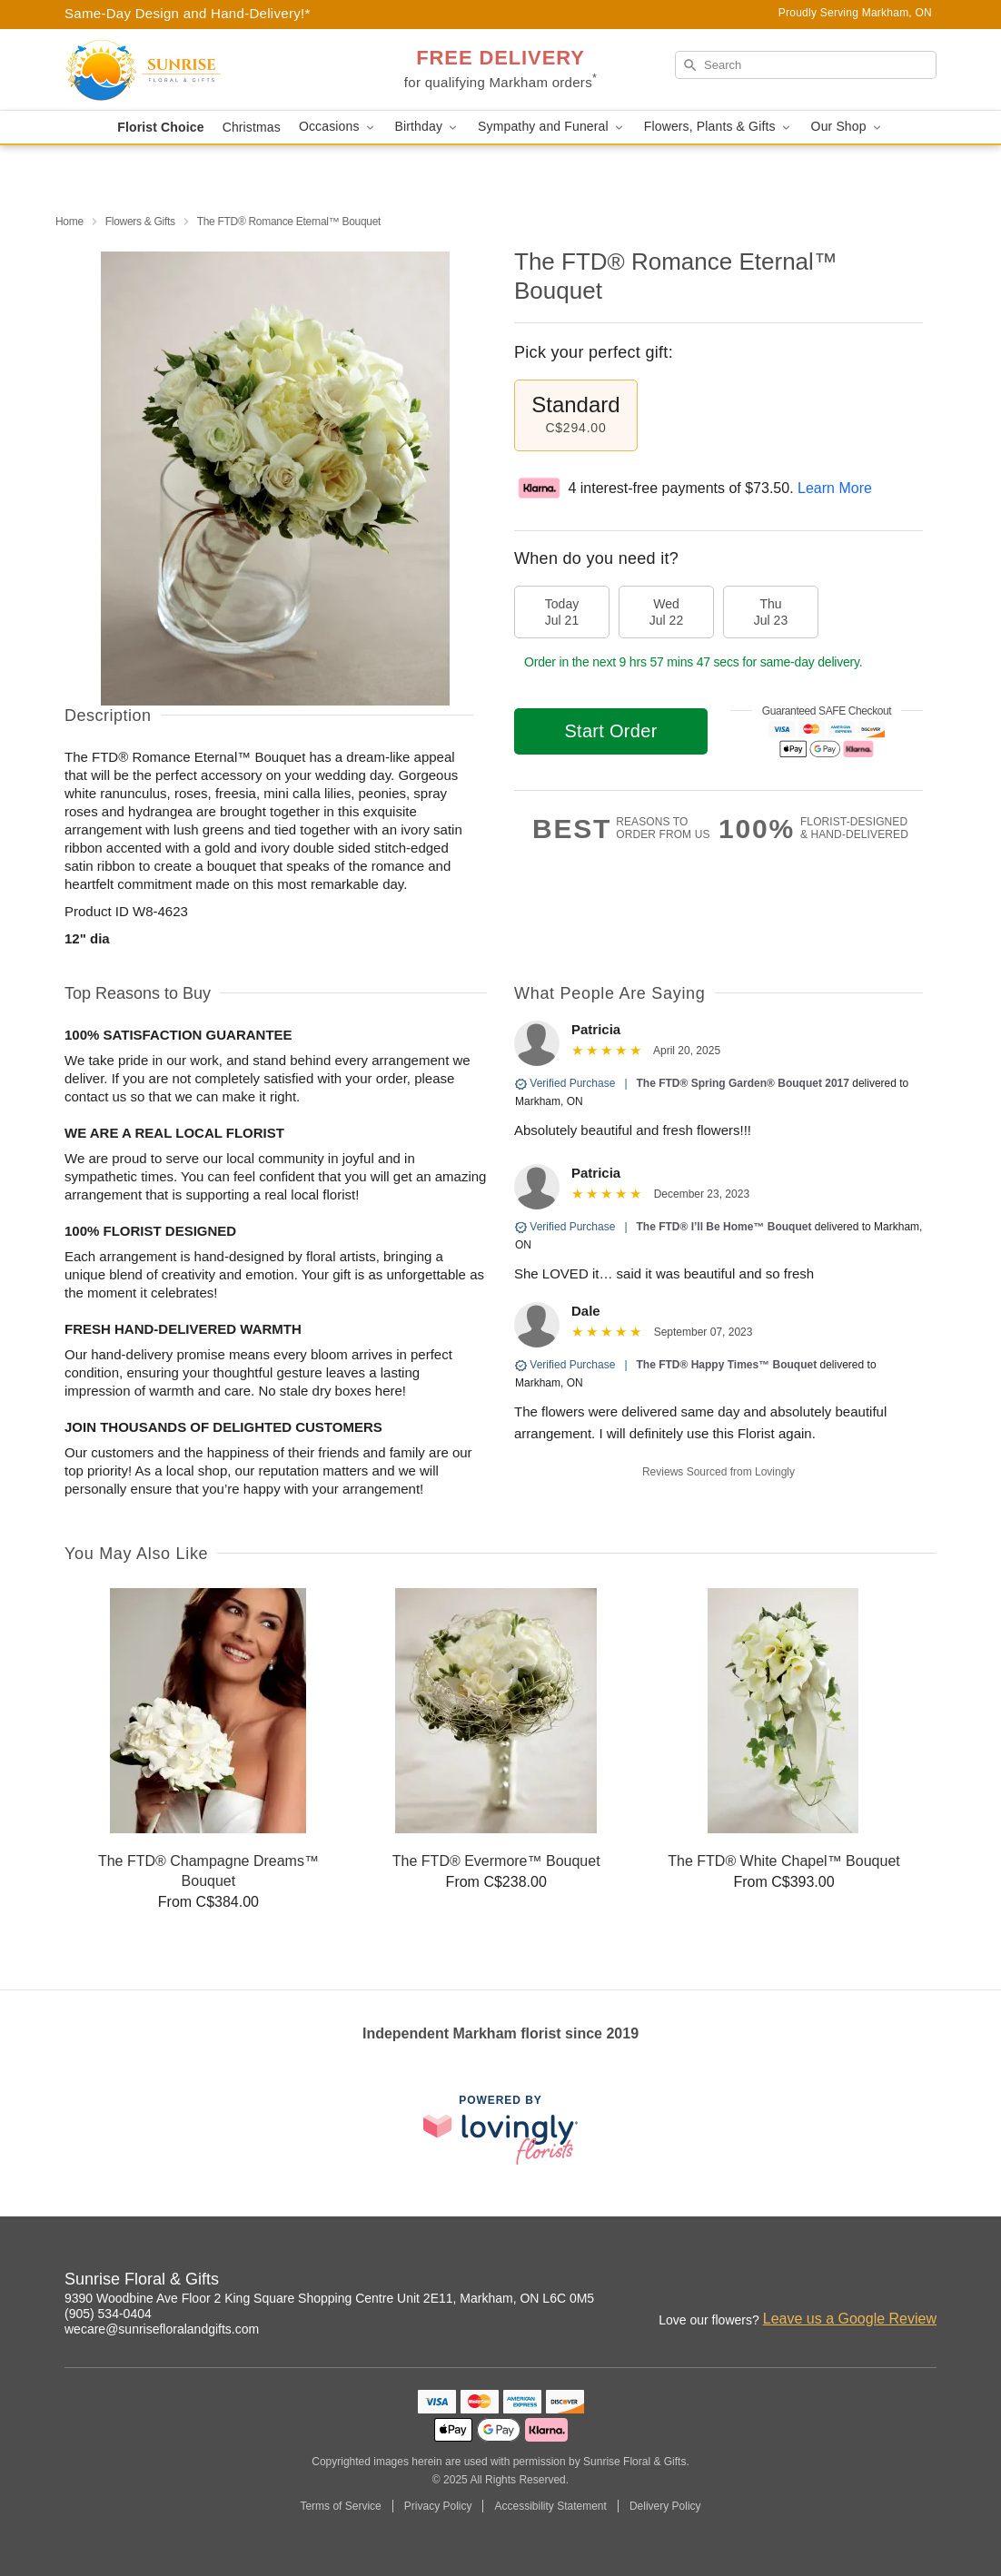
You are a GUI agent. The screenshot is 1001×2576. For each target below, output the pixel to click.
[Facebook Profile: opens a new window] (884, 2282)
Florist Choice (160, 127)
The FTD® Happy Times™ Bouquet (727, 1364)
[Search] (806, 65)
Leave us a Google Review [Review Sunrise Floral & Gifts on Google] (850, 2318)
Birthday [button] (428, 126)
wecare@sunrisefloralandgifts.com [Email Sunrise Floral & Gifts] (161, 2329)
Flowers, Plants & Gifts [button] (718, 126)
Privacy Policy (438, 2506)
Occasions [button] (338, 126)
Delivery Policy (665, 2506)
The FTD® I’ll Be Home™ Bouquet (724, 1226)
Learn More (835, 488)
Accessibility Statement (550, 2506)
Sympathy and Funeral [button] (552, 126)
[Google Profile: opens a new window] (924, 2282)
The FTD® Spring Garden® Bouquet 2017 (743, 1083)
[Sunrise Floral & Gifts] (195, 70)
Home (69, 221)
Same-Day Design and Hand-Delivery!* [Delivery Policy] (187, 13)
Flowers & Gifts (140, 221)
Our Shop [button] (847, 126)
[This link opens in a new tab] (500, 2130)
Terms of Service (340, 2506)
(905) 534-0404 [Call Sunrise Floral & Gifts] (108, 2313)
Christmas (252, 127)
